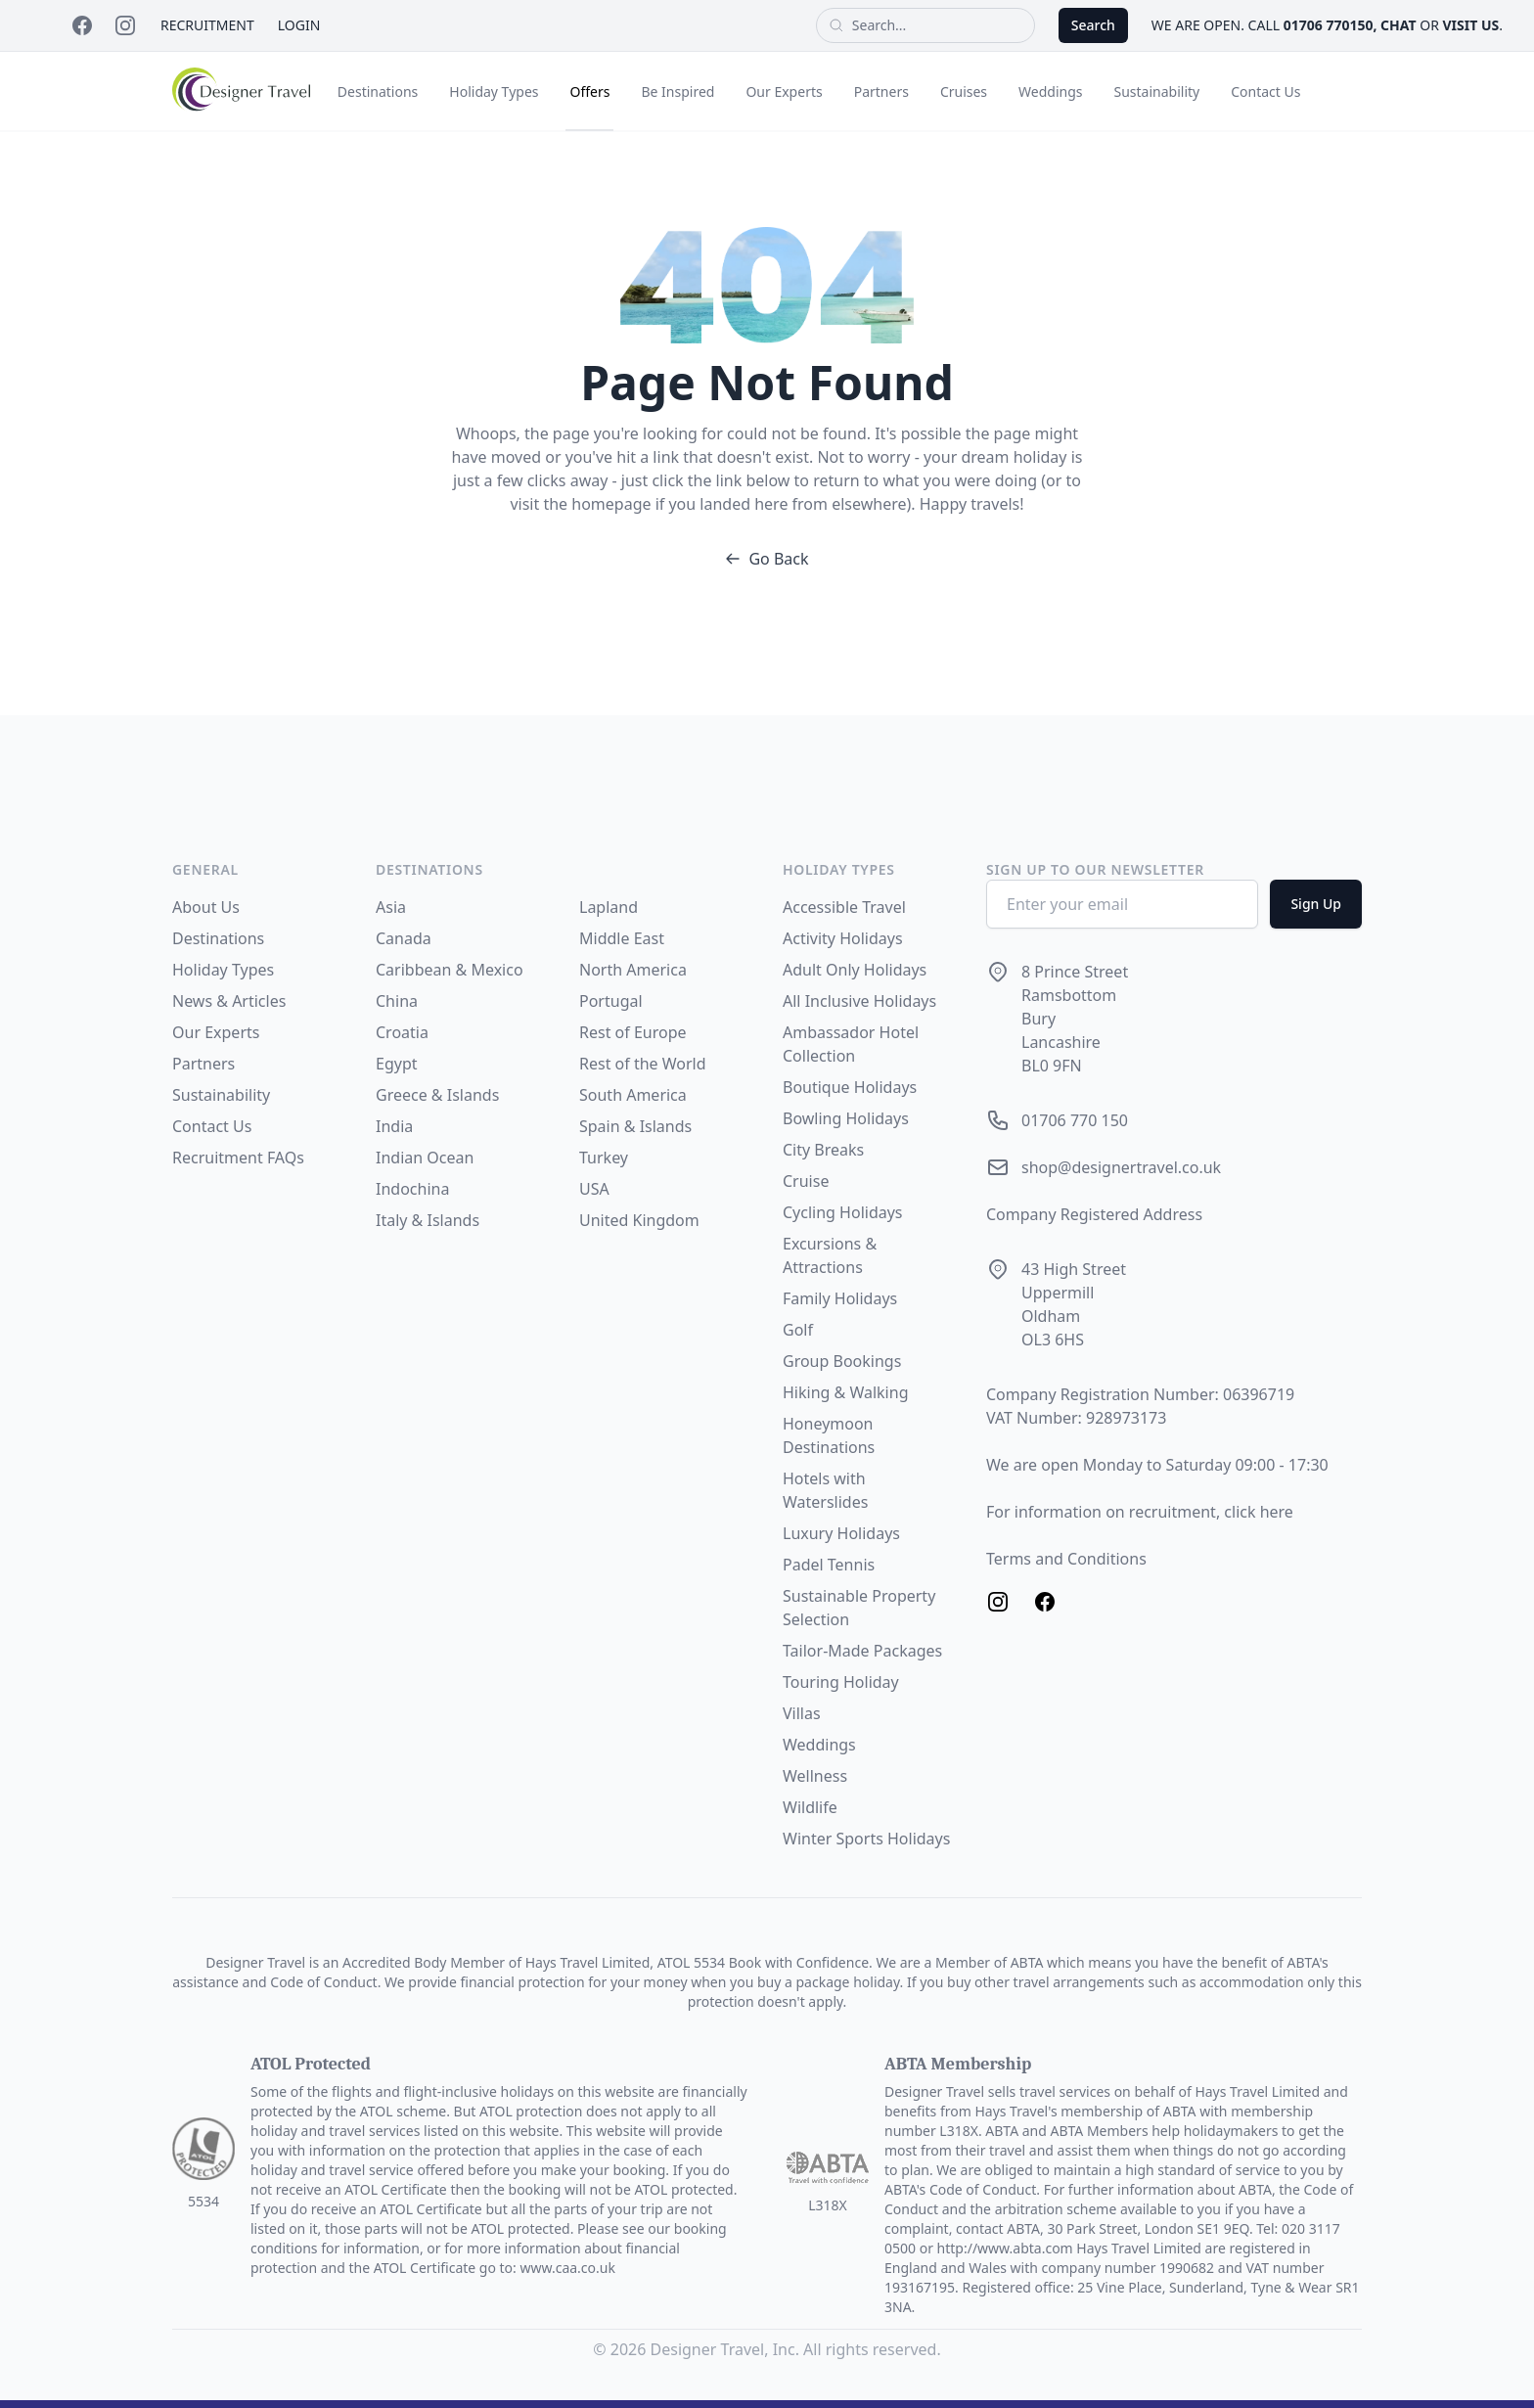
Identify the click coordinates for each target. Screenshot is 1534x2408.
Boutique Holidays (850, 1087)
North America (633, 969)
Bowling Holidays (846, 1118)
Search (1093, 25)
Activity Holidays (843, 938)
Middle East (621, 938)
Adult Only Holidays (854, 969)
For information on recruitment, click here (1139, 1511)
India (394, 1126)
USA (594, 1189)
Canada (403, 938)
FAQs (285, 1157)
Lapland (608, 907)
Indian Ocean (425, 1157)
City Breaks (823, 1149)
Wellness (815, 1776)
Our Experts (783, 91)
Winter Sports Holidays (866, 1838)
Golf (798, 1329)
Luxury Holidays (841, 1533)
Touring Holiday (841, 1682)
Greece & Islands (437, 1095)
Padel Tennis (829, 1564)
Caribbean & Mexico (449, 969)
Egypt (397, 1063)
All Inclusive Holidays (859, 1001)
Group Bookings (842, 1361)
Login (299, 25)
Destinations (378, 91)
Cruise (806, 1181)
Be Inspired (677, 91)
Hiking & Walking (845, 1392)
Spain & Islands (635, 1126)
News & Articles (229, 1001)
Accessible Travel (844, 907)
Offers (589, 91)
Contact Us (1265, 91)
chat (1398, 25)
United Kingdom (639, 1220)
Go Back (766, 558)
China (397, 1001)
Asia (391, 907)
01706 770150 (1329, 25)
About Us (206, 907)
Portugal (611, 1001)
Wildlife (810, 1807)
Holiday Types (493, 91)
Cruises (963, 91)
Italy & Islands (427, 1220)
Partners (881, 91)
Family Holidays (840, 1298)
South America (633, 1095)
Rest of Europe (633, 1032)
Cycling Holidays (843, 1212)
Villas (802, 1713)
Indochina (412, 1189)
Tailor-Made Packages (862, 1650)
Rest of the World (642, 1063)
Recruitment (207, 25)
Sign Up (1315, 903)
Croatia (402, 1032)
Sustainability (1157, 91)
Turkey (603, 1157)
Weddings (1050, 91)
